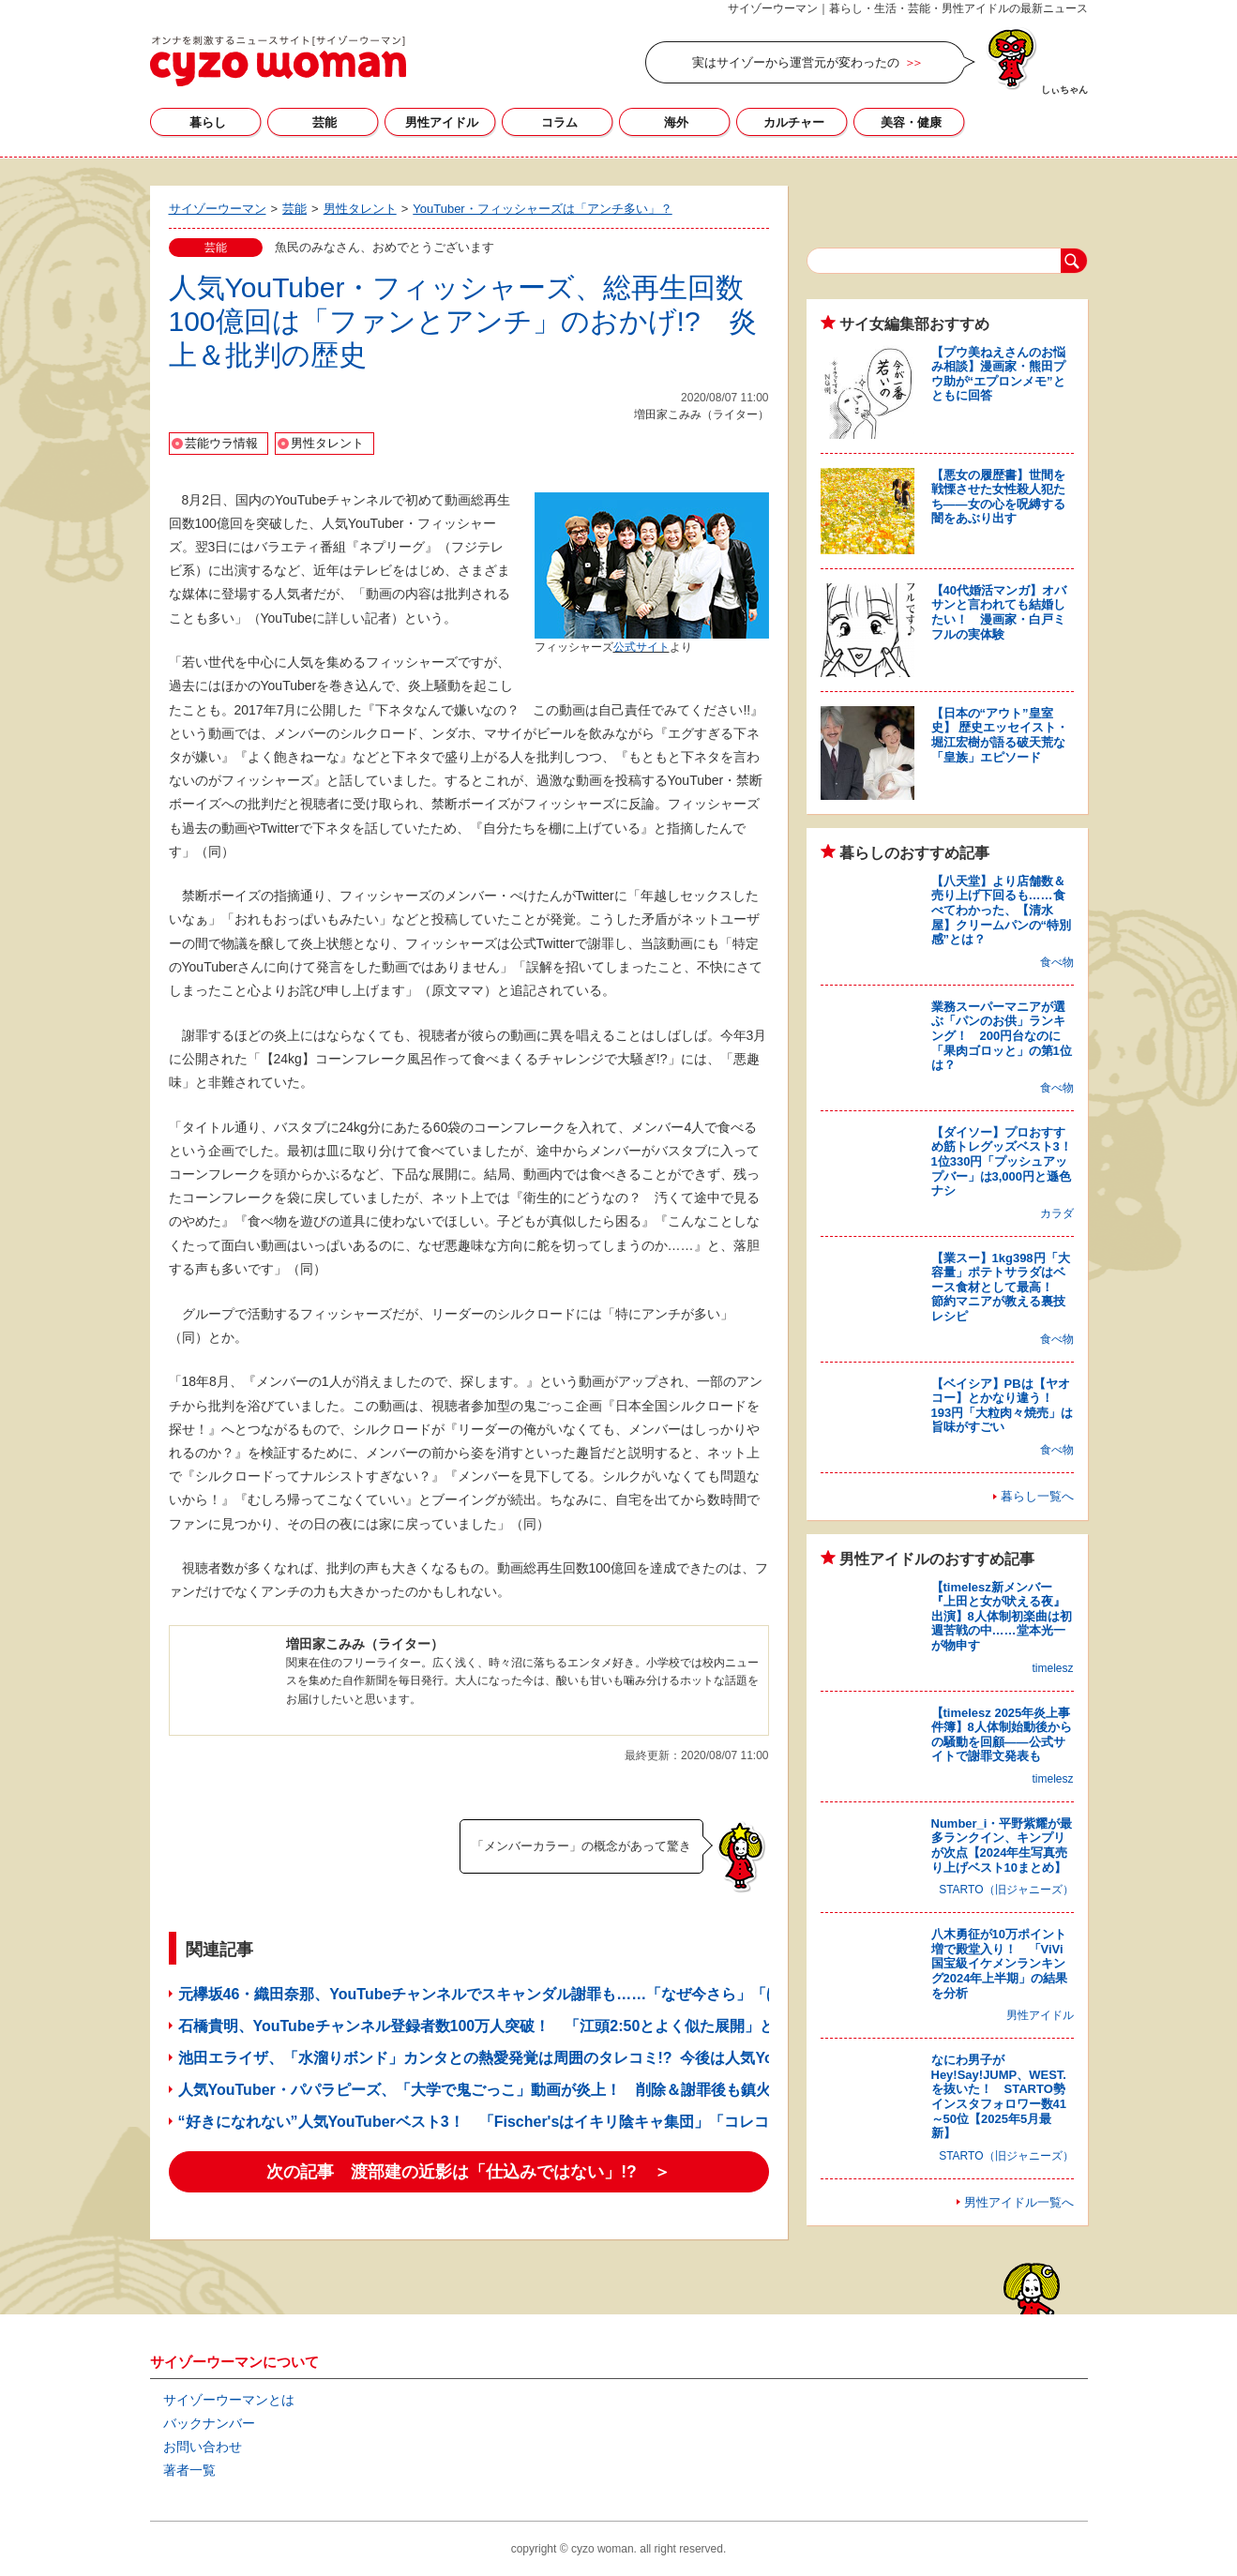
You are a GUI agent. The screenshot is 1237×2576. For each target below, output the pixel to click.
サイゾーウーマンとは (228, 2399)
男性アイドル (441, 122)
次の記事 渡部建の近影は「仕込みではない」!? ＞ (468, 2171)
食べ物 (1057, 962)
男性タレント (327, 443)
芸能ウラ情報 (221, 443)
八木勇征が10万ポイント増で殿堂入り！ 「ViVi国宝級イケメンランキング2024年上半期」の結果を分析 (999, 1963)
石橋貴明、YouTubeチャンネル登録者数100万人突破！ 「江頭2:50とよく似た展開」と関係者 (499, 2026)
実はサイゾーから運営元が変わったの (795, 62)
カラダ (1057, 1213)
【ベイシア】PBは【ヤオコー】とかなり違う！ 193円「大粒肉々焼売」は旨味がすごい (1002, 1406)
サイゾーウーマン (278, 61)
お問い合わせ (202, 2446)
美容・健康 (911, 122)
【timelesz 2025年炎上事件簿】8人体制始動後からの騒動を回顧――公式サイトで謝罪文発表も (1001, 1735)
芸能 (324, 122)
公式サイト (641, 647)
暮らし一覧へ (1037, 1496)
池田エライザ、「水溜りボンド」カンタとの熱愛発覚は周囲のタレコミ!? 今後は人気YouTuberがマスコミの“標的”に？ (583, 2058)
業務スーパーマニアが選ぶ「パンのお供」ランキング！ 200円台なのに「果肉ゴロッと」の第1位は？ (1001, 1036)
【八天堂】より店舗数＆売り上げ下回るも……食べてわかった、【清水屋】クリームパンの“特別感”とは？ (1001, 910)
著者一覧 (189, 2470)
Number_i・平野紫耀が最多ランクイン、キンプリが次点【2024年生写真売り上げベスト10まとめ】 (1002, 1845)
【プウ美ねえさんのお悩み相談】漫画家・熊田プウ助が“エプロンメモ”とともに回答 (998, 374)
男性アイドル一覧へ (1019, 2202)
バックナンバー (209, 2423)
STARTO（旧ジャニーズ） (1006, 1889)
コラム (559, 122)
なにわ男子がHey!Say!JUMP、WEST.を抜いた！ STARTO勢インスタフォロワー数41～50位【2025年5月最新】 (998, 2096)
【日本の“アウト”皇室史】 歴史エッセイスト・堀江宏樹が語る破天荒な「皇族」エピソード (1000, 735)
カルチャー (793, 122)
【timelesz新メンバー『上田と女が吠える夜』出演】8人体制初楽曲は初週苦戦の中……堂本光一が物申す (1001, 1616)
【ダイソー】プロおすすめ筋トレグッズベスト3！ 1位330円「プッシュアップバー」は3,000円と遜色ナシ (1007, 1161)
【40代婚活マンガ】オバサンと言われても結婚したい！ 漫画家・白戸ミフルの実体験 (998, 612)
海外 (676, 122)
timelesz (1052, 1668)
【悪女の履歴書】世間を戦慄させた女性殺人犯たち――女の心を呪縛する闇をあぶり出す (998, 497)
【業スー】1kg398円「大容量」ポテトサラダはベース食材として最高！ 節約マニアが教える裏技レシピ (1000, 1287)
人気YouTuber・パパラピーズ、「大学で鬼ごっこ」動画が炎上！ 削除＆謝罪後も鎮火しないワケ (512, 2090)
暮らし (207, 122)
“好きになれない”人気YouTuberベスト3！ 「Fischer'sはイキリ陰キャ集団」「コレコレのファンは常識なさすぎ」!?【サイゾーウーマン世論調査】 (683, 2122)
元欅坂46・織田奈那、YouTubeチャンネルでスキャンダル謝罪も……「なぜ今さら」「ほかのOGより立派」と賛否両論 (582, 1994)
